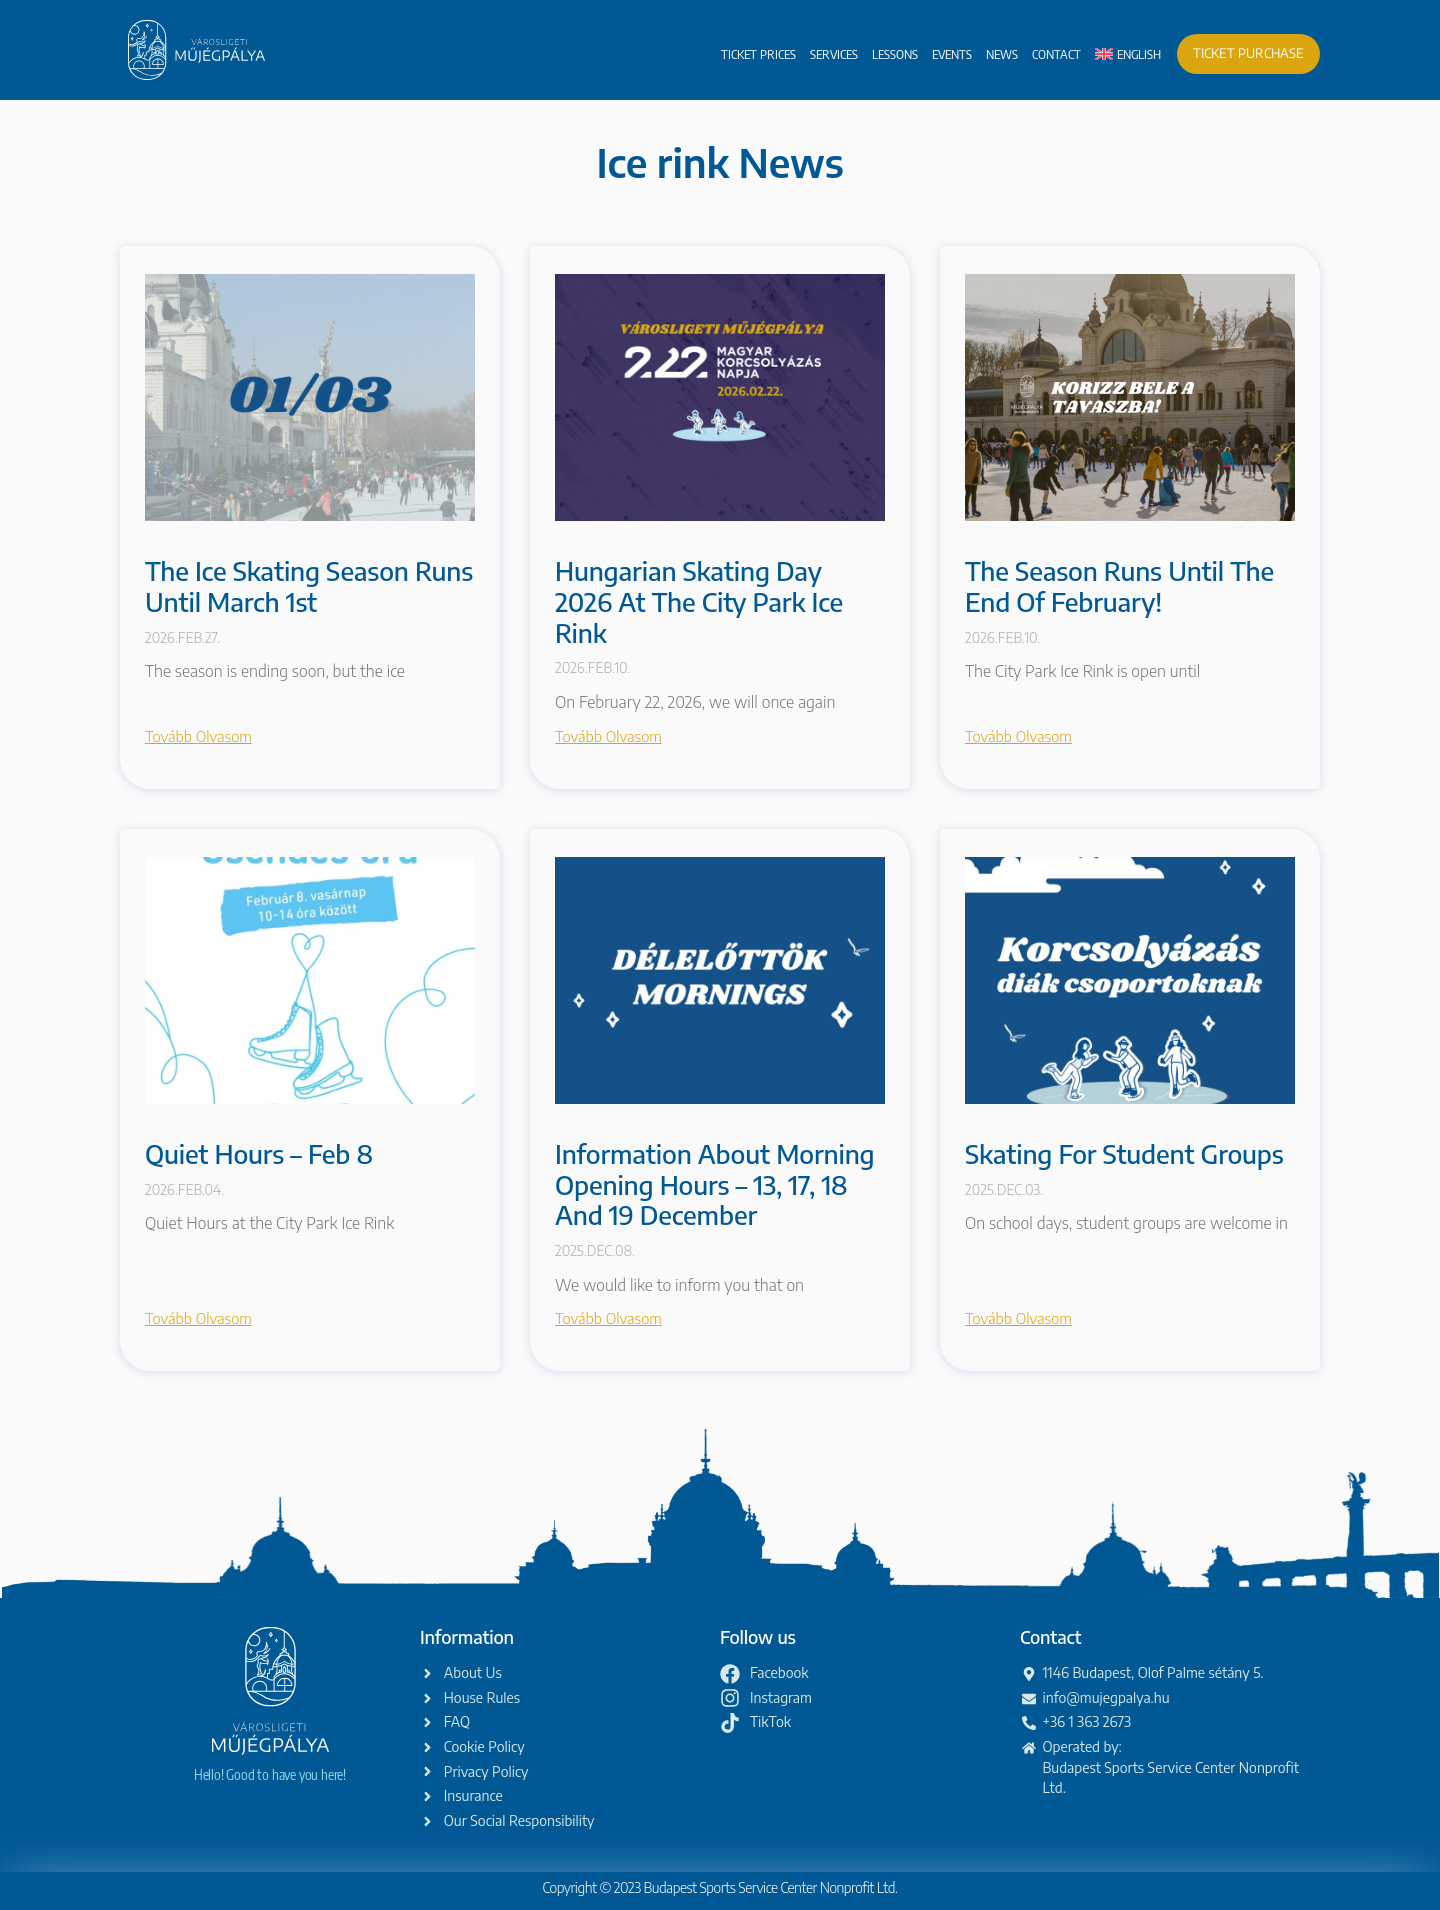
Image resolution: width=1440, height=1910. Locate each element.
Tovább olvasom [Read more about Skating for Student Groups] (1018, 1318)
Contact (1056, 54)
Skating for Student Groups (1124, 1153)
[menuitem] (1128, 54)
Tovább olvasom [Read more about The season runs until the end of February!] (1018, 736)
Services (834, 54)
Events (952, 54)
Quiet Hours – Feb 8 (259, 1153)
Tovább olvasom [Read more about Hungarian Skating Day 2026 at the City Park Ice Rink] (608, 736)
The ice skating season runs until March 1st (309, 586)
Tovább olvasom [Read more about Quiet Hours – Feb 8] (198, 1318)
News (1002, 54)
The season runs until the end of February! (1119, 586)
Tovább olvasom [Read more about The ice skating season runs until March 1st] (198, 736)
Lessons (895, 54)
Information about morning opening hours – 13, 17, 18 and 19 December (714, 1184)
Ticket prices (758, 54)
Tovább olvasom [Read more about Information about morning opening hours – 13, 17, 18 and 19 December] (608, 1318)
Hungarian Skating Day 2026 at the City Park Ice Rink (699, 601)
